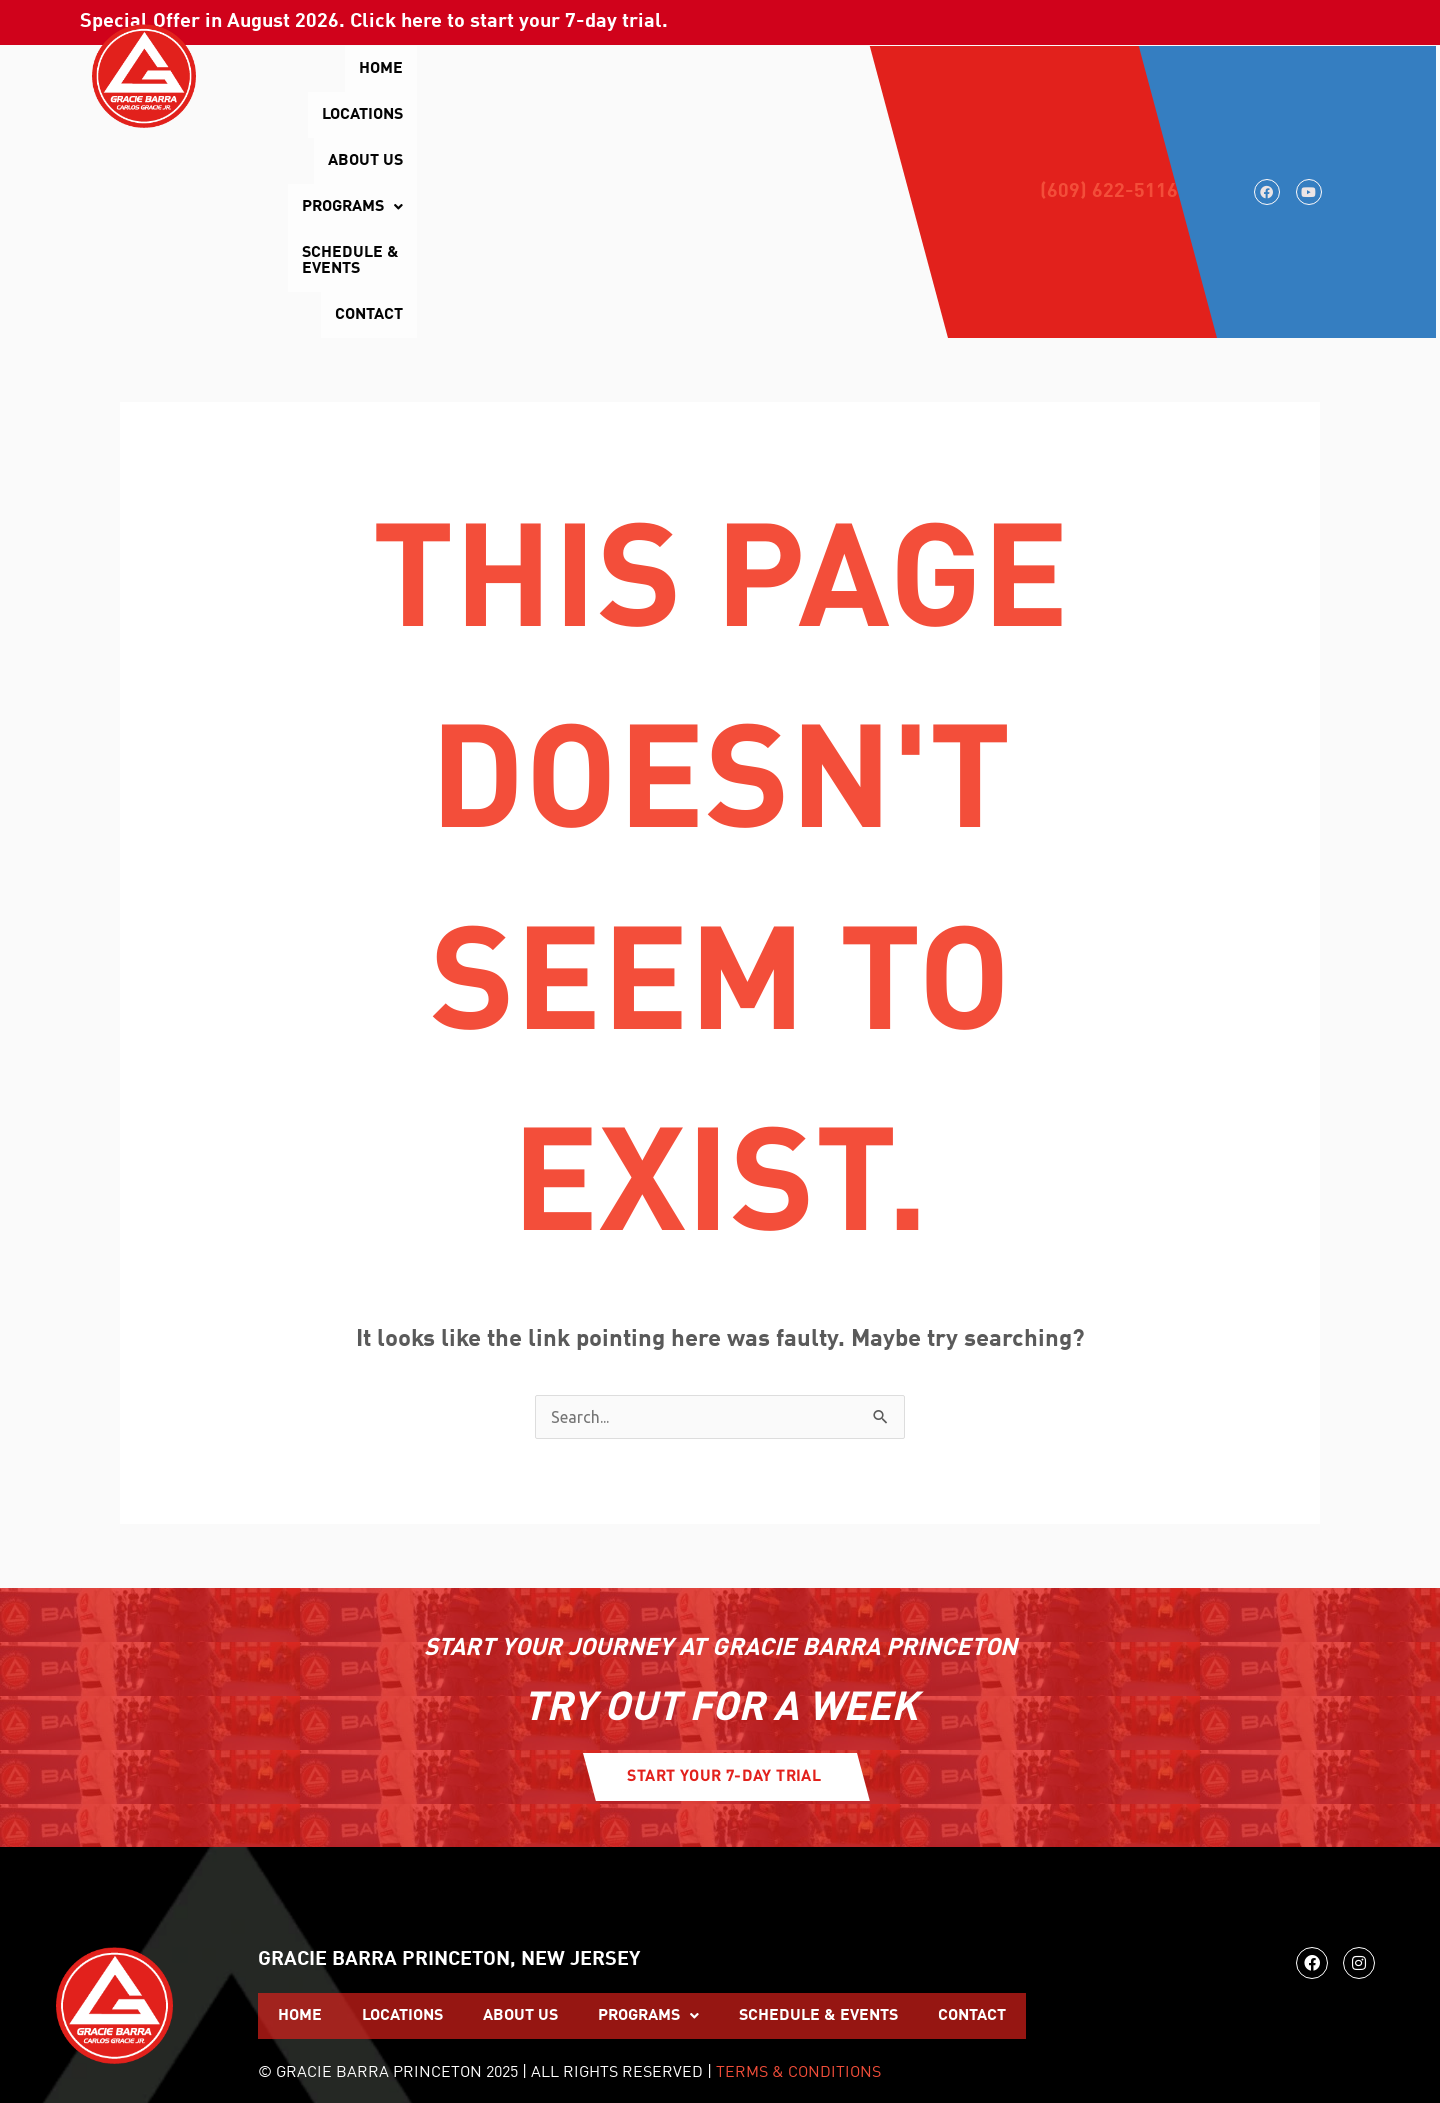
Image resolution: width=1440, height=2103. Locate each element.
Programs (680, 69)
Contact (884, 115)
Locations (458, 69)
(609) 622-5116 (1109, 92)
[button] (680, 69)
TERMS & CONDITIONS (798, 1873)
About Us (564, 69)
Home (368, 69)
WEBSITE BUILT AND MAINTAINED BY (1104, 2019)
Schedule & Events (838, 69)
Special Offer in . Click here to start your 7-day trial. (374, 22)
